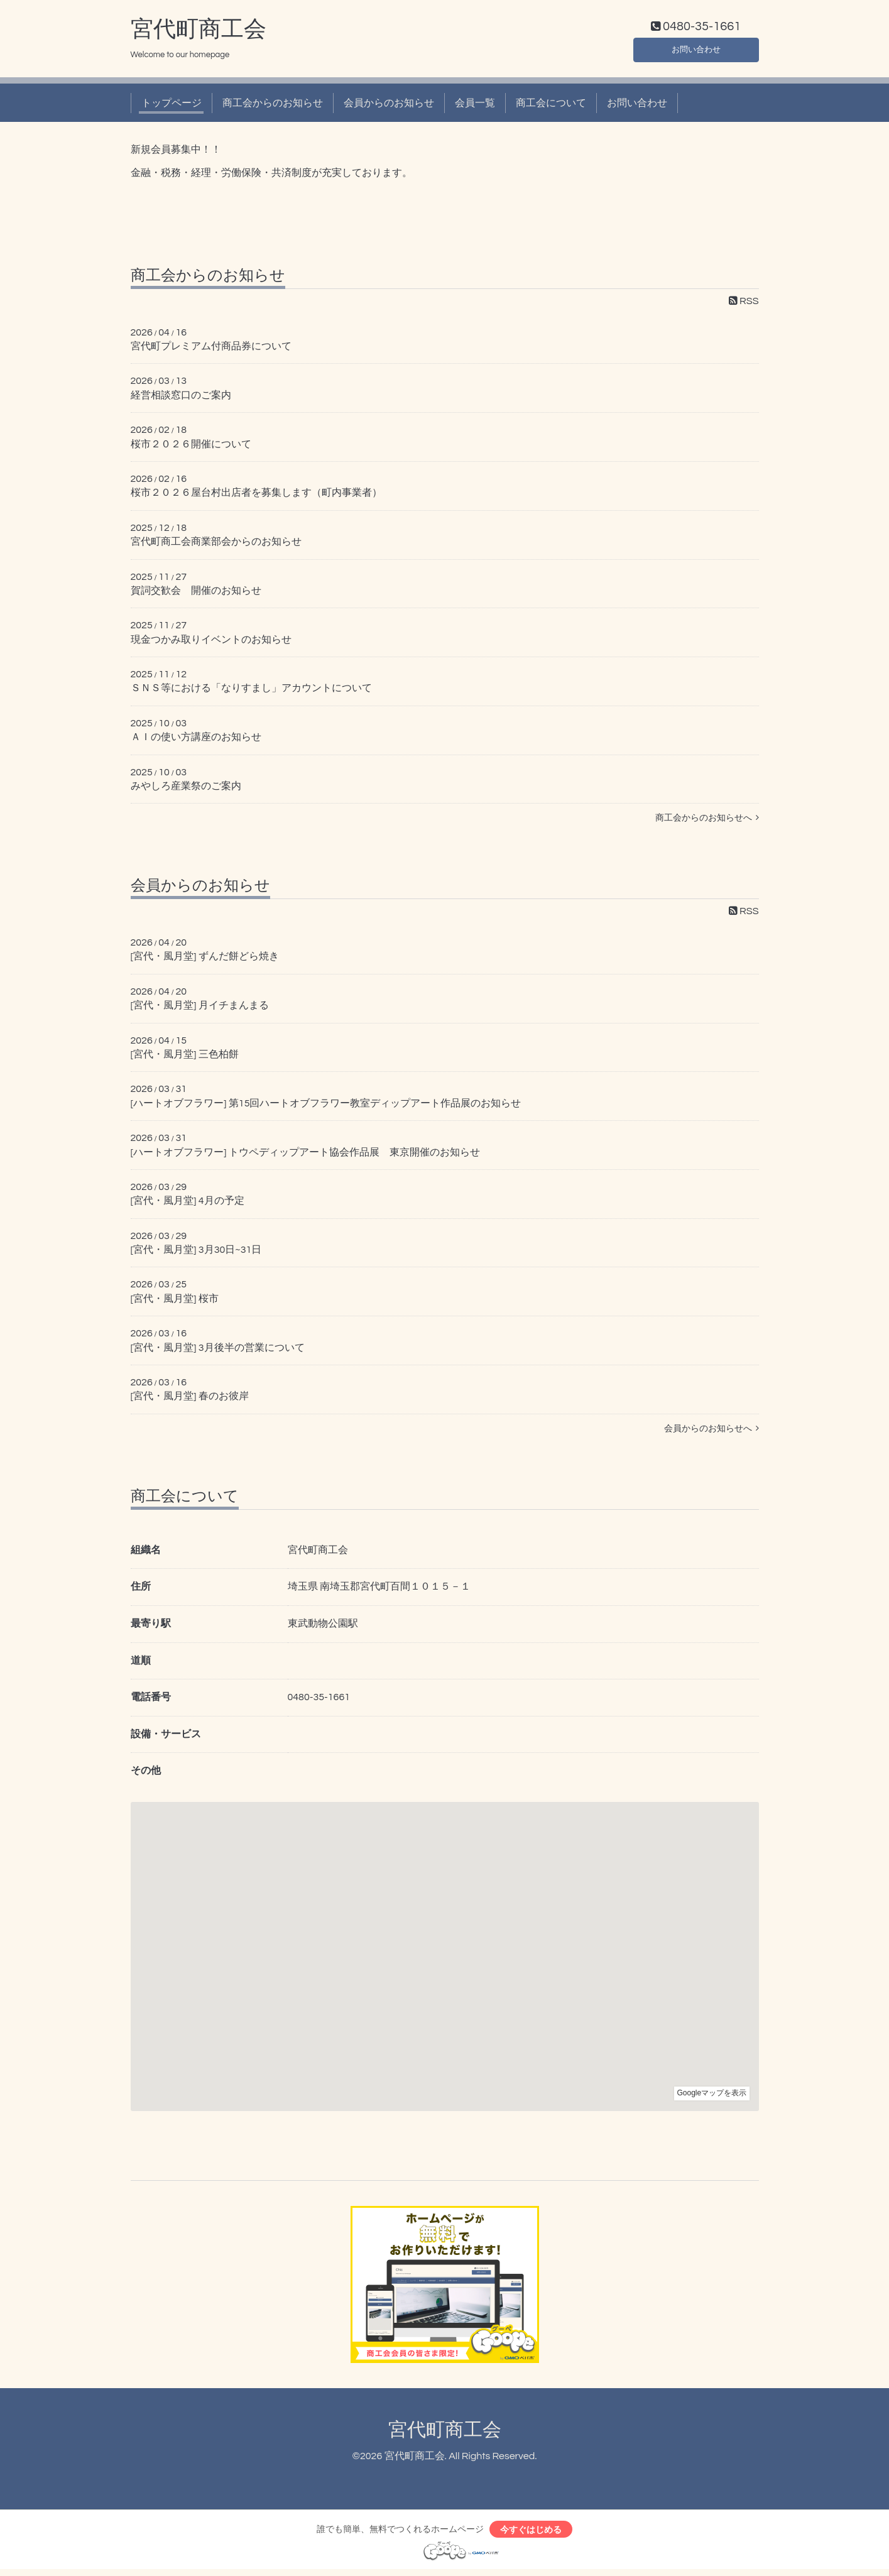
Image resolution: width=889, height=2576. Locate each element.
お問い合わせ (696, 50)
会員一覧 (475, 106)
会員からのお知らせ (389, 106)
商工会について (551, 106)
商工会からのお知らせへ (707, 821)
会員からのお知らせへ (711, 1431)
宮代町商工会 (198, 32)
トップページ (171, 106)
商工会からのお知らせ (272, 106)
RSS (744, 303)
